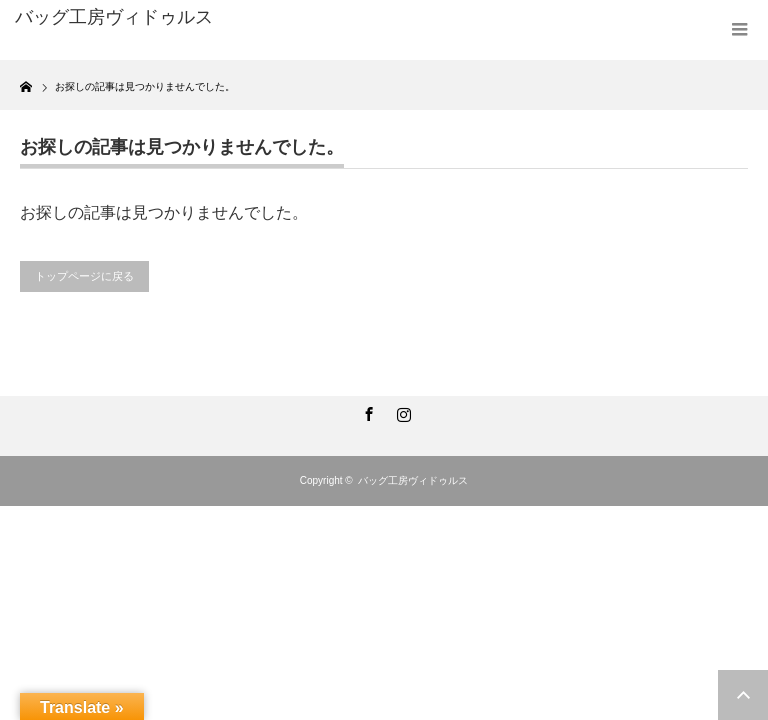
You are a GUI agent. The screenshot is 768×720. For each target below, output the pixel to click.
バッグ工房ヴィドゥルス (413, 480)
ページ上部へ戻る (743, 695)
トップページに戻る (84, 276)
